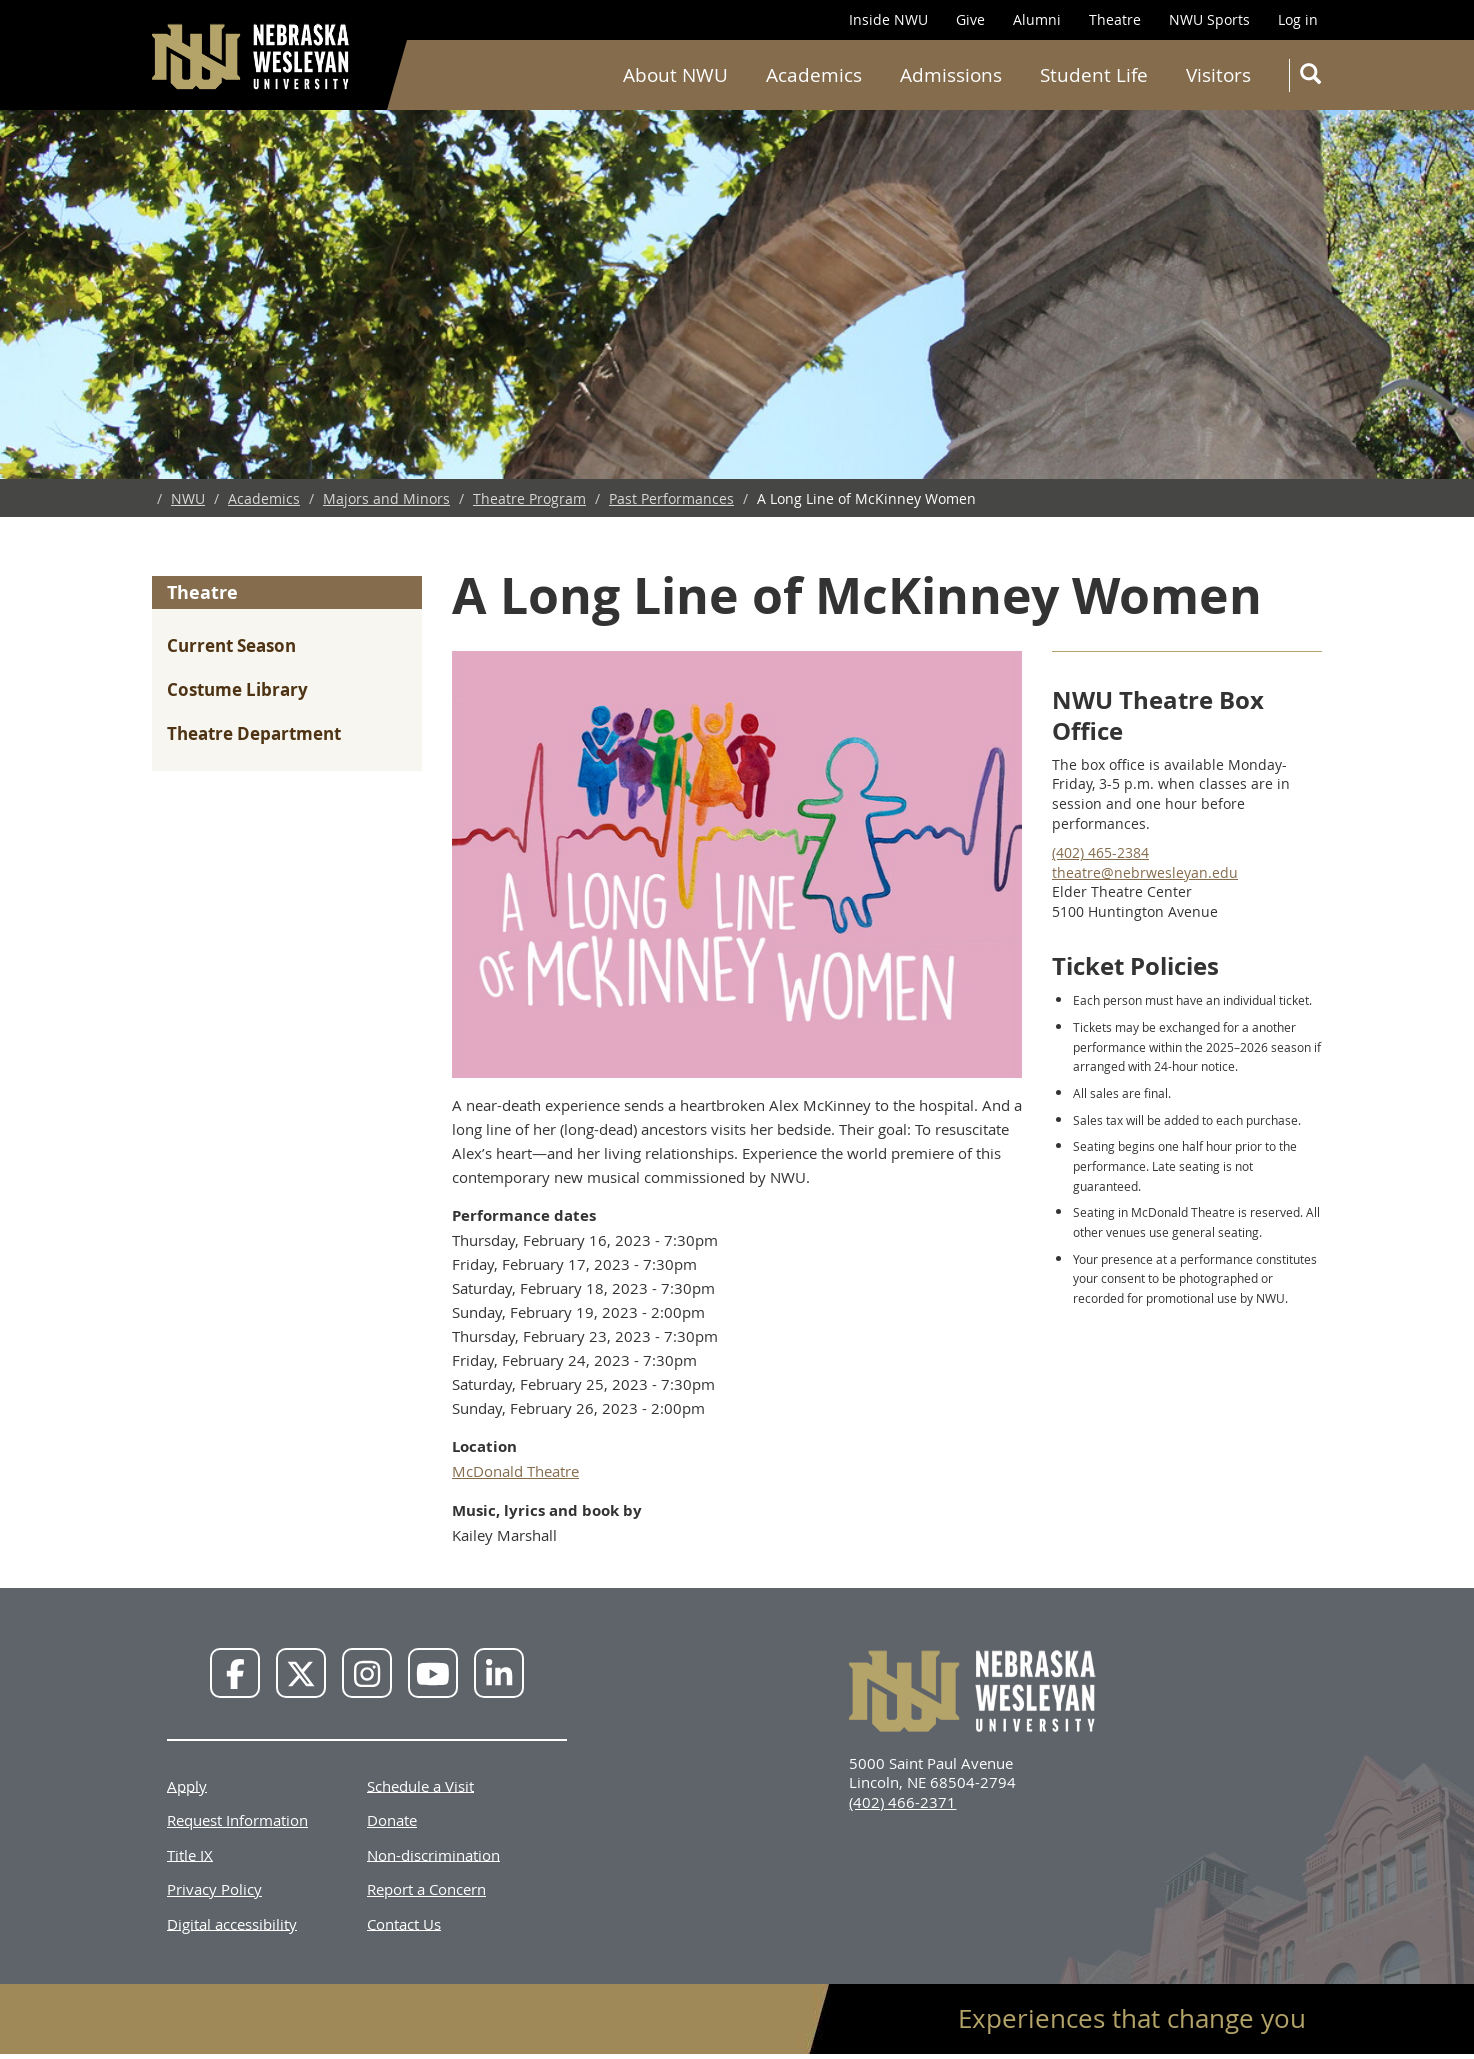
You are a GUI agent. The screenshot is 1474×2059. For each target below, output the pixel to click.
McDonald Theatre (515, 1471)
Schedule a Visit (420, 1785)
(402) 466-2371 (902, 1802)
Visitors (1218, 75)
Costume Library (237, 689)
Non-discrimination (433, 1854)
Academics (814, 75)
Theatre (1115, 19)
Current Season (231, 645)
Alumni (1037, 19)
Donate (392, 1820)
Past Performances (671, 498)
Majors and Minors (386, 498)
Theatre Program (529, 498)
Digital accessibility (232, 1923)
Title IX (190, 1854)
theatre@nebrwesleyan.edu (1145, 872)
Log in (1298, 19)
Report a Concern (426, 1889)
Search (1314, 77)
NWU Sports (1209, 19)
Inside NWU (888, 19)
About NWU (675, 75)
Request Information (237, 1820)
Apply (187, 1785)
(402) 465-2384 (1100, 852)
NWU (188, 498)
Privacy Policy (214, 1889)
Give (970, 19)
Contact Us (404, 1923)
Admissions (951, 75)
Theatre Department (254, 733)
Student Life (1094, 75)
